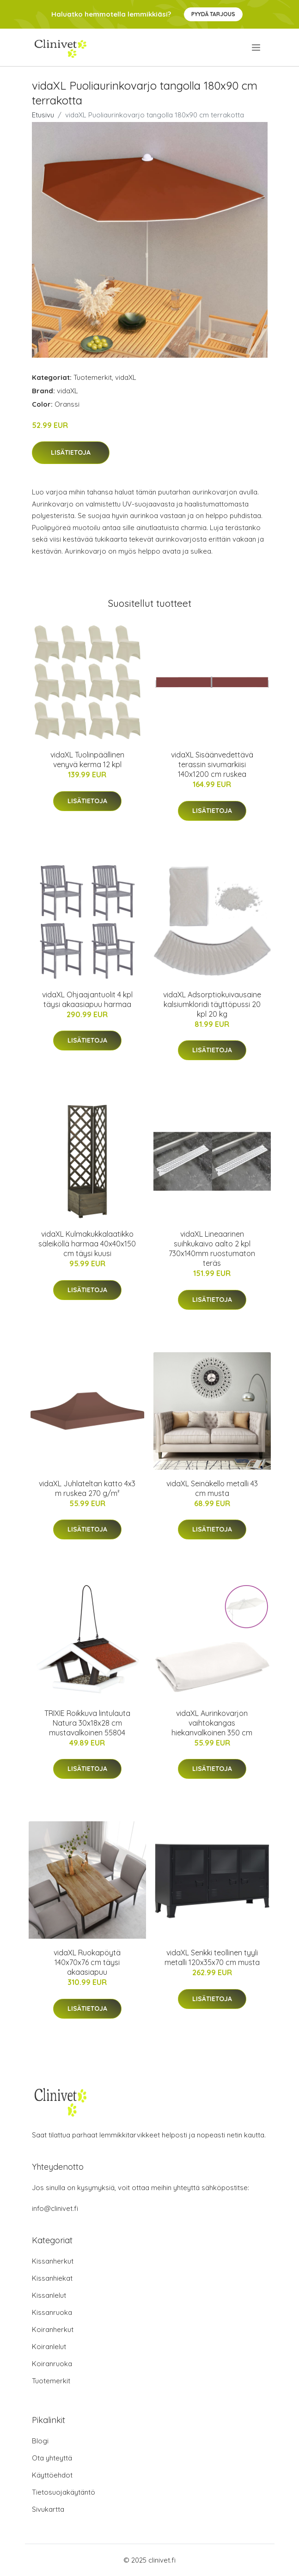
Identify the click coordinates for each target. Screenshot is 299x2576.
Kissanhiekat (52, 2278)
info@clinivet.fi (55, 2208)
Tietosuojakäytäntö (63, 2492)
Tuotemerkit (92, 377)
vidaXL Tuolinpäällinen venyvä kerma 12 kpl (87, 759)
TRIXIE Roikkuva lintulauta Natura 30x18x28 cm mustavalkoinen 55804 (87, 1723)
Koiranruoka (52, 2363)
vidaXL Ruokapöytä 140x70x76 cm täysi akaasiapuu (87, 1962)
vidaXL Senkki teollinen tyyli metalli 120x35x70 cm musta (212, 1957)
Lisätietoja (71, 452)
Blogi (40, 2440)
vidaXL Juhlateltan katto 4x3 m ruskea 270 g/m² (87, 1488)
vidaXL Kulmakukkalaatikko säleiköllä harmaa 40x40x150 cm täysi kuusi (87, 1243)
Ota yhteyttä (52, 2458)
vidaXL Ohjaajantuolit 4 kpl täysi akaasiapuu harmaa (87, 999)
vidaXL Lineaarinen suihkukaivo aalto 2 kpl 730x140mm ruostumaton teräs (212, 1248)
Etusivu (43, 114)
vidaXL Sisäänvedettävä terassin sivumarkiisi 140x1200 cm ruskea (212, 764)
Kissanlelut (49, 2295)
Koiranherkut (52, 2329)
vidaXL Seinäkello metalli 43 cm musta (212, 1488)
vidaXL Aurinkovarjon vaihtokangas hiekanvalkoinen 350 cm (211, 1723)
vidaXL (125, 377)
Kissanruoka (52, 2312)
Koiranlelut (49, 2346)
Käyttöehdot (52, 2475)
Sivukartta (48, 2509)
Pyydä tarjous (213, 14)
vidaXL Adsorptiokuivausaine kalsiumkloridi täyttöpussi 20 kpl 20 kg (212, 1004)
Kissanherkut (52, 2261)
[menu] (257, 48)
